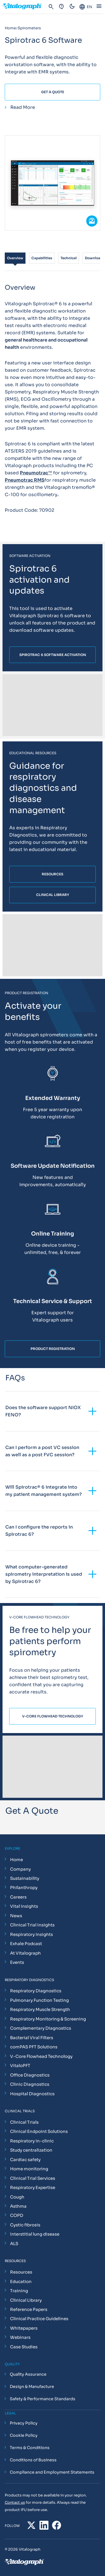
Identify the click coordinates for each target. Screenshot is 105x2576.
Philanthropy (24, 1887)
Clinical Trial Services (32, 2178)
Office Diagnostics (30, 2075)
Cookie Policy (24, 2435)
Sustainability (24, 1878)
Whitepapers (24, 2328)
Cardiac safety (25, 2159)
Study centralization (31, 2150)
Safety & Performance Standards (42, 2398)
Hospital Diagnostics (32, 2093)
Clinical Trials (24, 2122)
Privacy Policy (24, 2423)
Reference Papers (28, 2309)
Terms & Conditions (30, 2447)
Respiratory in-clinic (32, 2141)
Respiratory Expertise (32, 2187)
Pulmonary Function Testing (39, 2000)
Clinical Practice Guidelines (39, 2318)
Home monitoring (29, 2168)
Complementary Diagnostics (40, 2028)
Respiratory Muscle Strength (40, 2009)
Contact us (15, 2502)
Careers (18, 1897)
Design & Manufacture (32, 2386)
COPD (16, 2215)
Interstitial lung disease (34, 2234)
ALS (14, 2243)
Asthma (18, 2206)
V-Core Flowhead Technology (41, 2056)
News (16, 1915)
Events (17, 1962)
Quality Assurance (28, 2374)
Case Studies (24, 2346)
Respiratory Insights (31, 1934)
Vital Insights (24, 1906)
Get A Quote (52, 92)
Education (21, 2281)
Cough (17, 2197)
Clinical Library (26, 2300)
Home (16, 1859)
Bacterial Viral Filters (31, 2037)
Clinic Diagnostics (29, 2084)
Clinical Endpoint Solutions (39, 2131)
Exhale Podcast (26, 1943)
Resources (21, 2272)
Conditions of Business (33, 2459)
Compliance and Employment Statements (52, 2472)
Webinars (20, 2337)
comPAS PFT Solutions (33, 2046)
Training (19, 2290)
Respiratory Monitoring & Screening (48, 2019)
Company (20, 1869)
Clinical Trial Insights (32, 1925)
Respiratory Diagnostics (35, 1990)
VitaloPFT (20, 2065)
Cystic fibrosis (25, 2224)
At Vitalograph (25, 1953)
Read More (22, 107)
